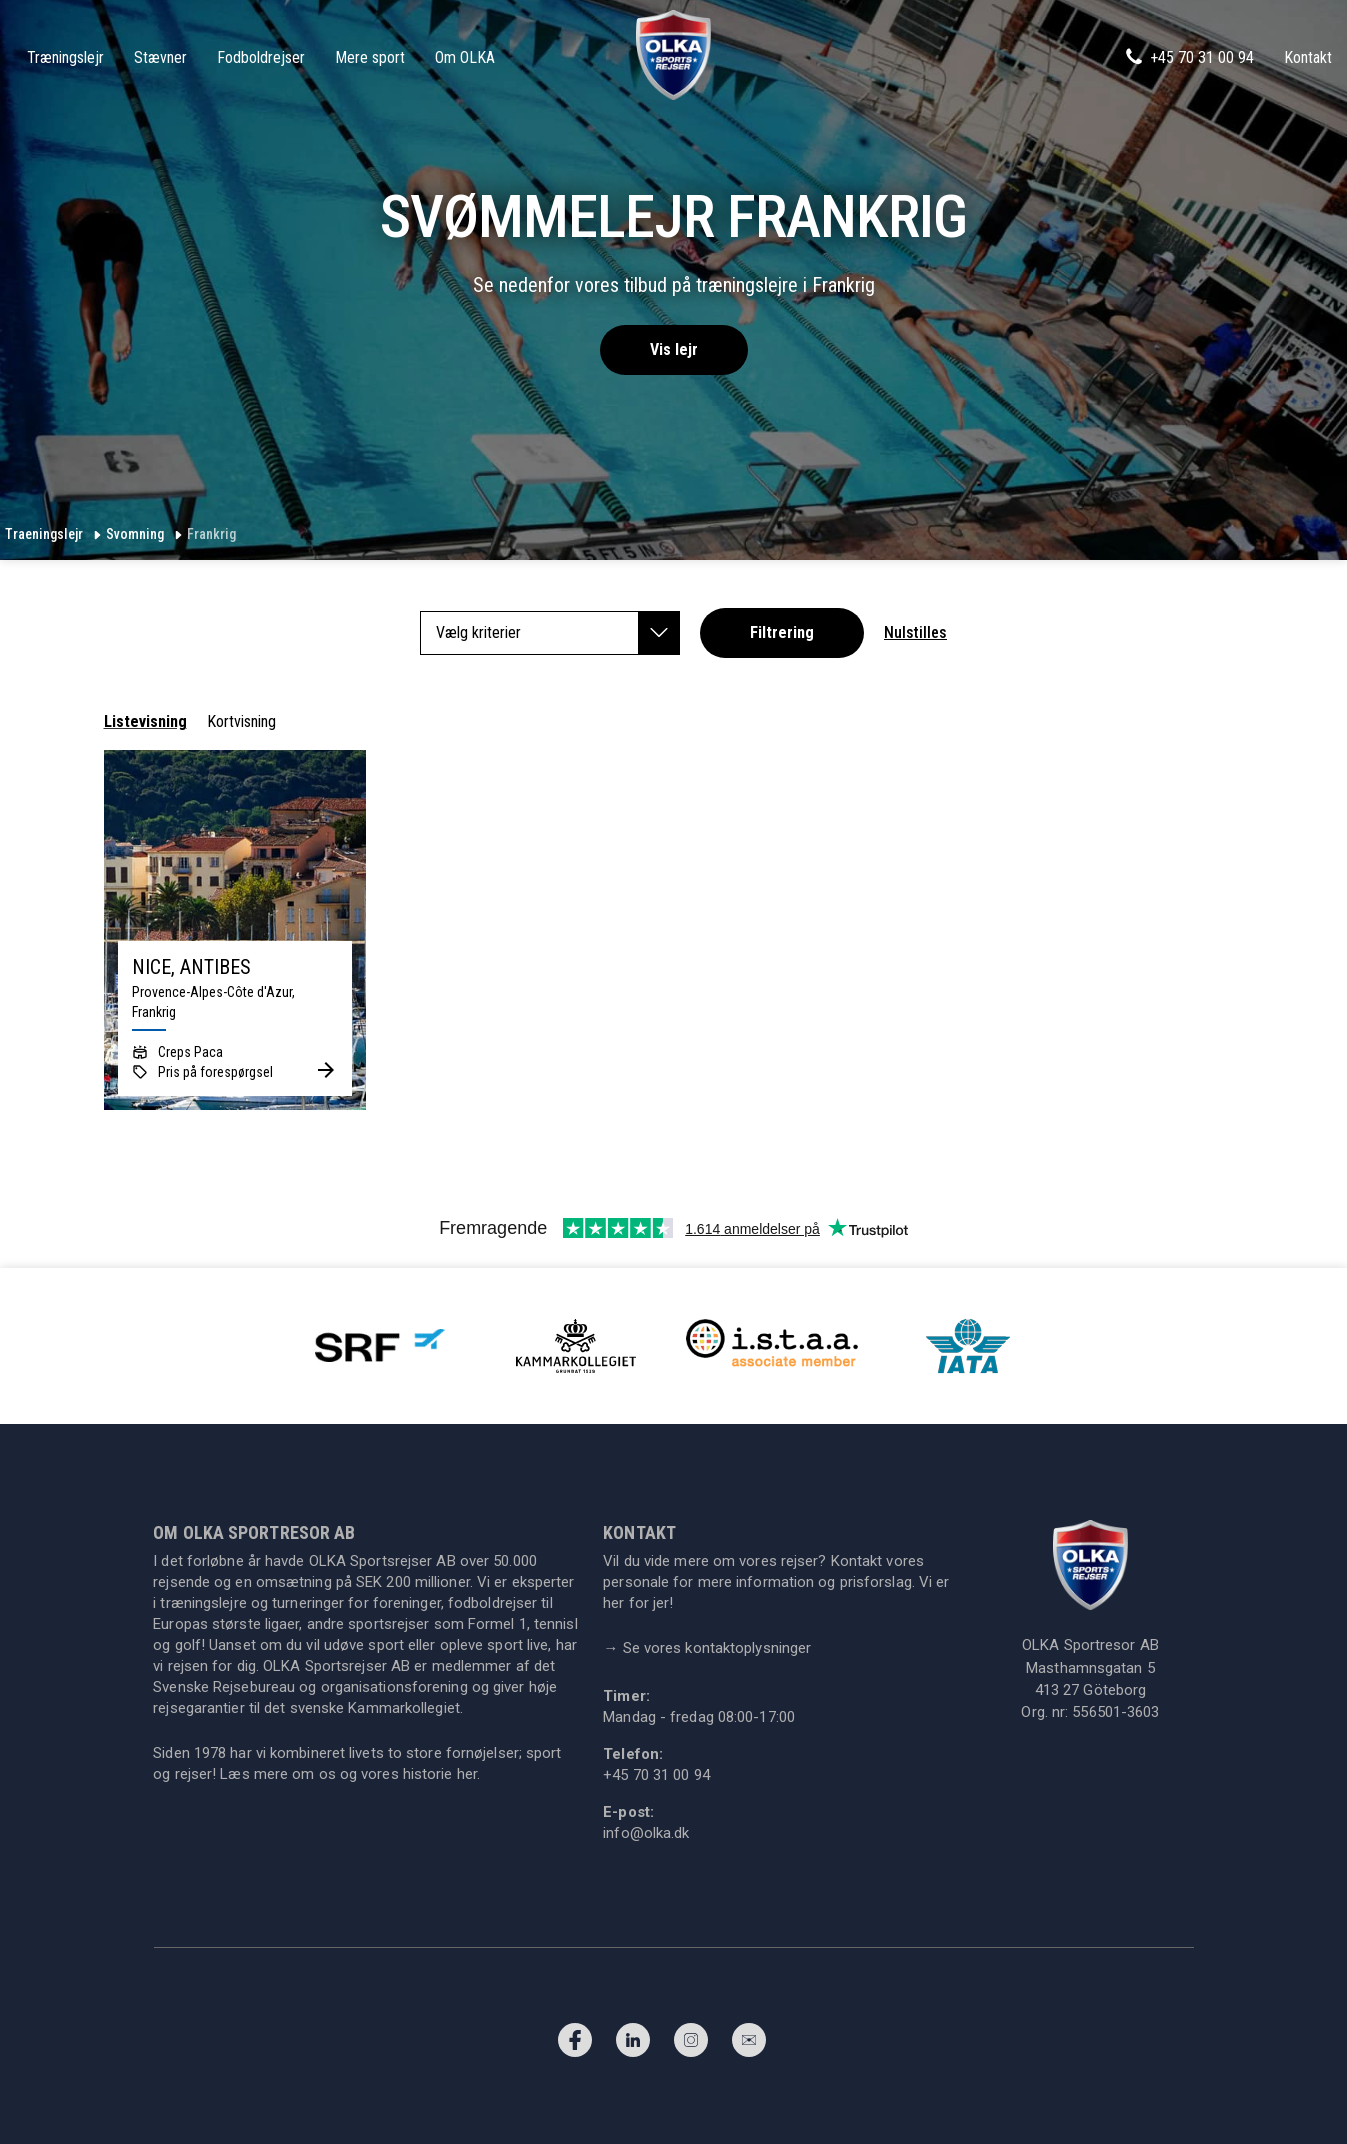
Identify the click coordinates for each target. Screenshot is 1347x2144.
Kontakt (1308, 57)
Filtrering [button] (782, 632)
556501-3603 (1115, 1712)
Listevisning (145, 721)
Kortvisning (241, 721)
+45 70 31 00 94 (1189, 57)
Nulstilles (915, 632)
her (467, 1774)
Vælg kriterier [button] (558, 633)
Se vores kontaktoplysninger (707, 1648)
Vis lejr (674, 349)
